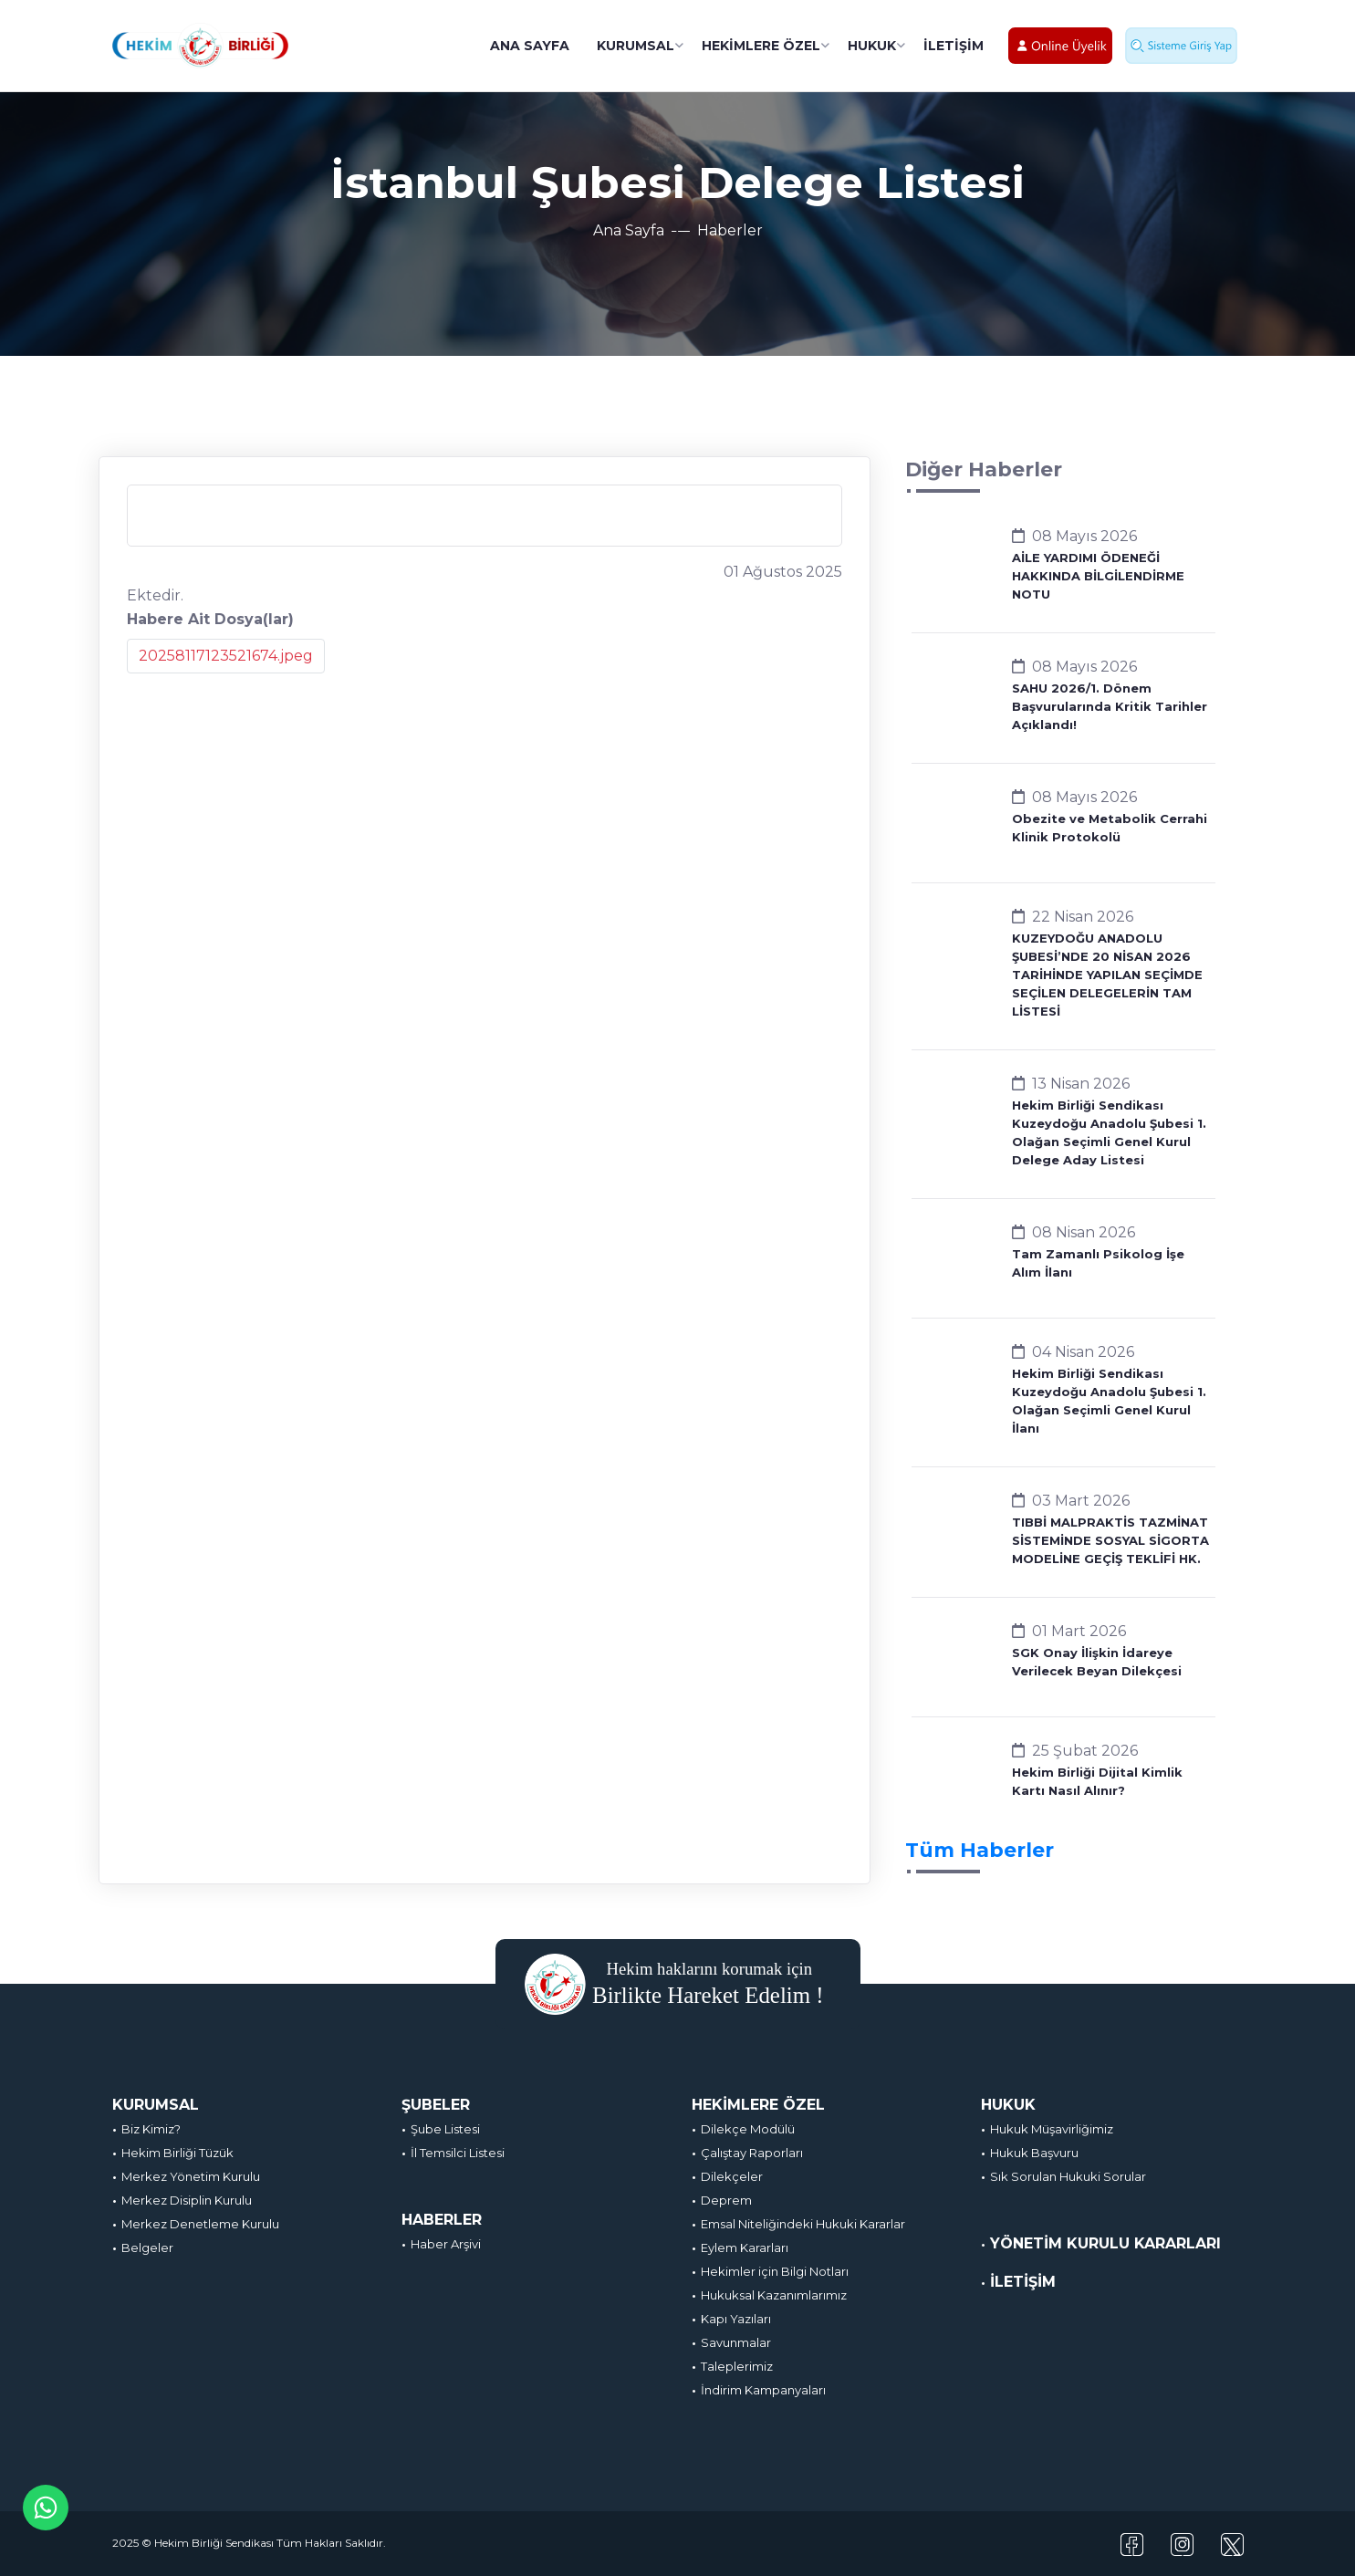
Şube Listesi (445, 2129)
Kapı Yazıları (736, 2318)
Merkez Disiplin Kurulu (186, 2200)
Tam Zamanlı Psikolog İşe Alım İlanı (1098, 1262)
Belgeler (147, 2247)
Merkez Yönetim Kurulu (190, 2176)
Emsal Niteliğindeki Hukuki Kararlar (803, 2223)
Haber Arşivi (446, 2244)
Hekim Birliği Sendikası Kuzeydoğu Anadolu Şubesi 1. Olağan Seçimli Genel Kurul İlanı (1109, 1400)
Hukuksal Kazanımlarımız (774, 2295)
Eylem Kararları (744, 2247)
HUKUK (872, 45)
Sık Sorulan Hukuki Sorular (1068, 2176)
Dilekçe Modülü (748, 2129)
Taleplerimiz (737, 2366)
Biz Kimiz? (151, 2129)
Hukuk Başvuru (1034, 2152)
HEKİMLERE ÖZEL (761, 45)
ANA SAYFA (529, 45)
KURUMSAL (635, 45)
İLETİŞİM (953, 45)
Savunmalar (736, 2342)
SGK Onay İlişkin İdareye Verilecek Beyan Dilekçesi (1097, 1661)
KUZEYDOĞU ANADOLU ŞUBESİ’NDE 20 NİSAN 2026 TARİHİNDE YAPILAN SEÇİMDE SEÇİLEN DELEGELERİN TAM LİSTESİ (1107, 974)
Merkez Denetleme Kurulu (200, 2223)
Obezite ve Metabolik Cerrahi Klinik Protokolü (1109, 827)
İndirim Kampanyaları (763, 2390)
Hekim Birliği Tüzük (177, 2152)
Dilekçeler (732, 2176)
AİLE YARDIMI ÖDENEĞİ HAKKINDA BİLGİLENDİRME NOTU (1098, 575)
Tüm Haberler (979, 1850)
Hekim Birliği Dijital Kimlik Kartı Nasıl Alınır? (1097, 1781)
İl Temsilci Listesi (458, 2152)
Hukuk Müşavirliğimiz (1051, 2129)
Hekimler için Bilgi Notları (775, 2271)
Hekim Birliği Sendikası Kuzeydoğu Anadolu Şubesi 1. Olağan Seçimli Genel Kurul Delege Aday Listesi (1109, 1132)
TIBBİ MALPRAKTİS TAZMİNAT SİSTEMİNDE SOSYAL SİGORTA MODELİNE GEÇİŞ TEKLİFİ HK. (1110, 1540)
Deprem (726, 2200)
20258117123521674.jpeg (226, 655)
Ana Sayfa (628, 230)
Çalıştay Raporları (752, 2152)
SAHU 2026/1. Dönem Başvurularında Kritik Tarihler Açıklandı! (1109, 706)
